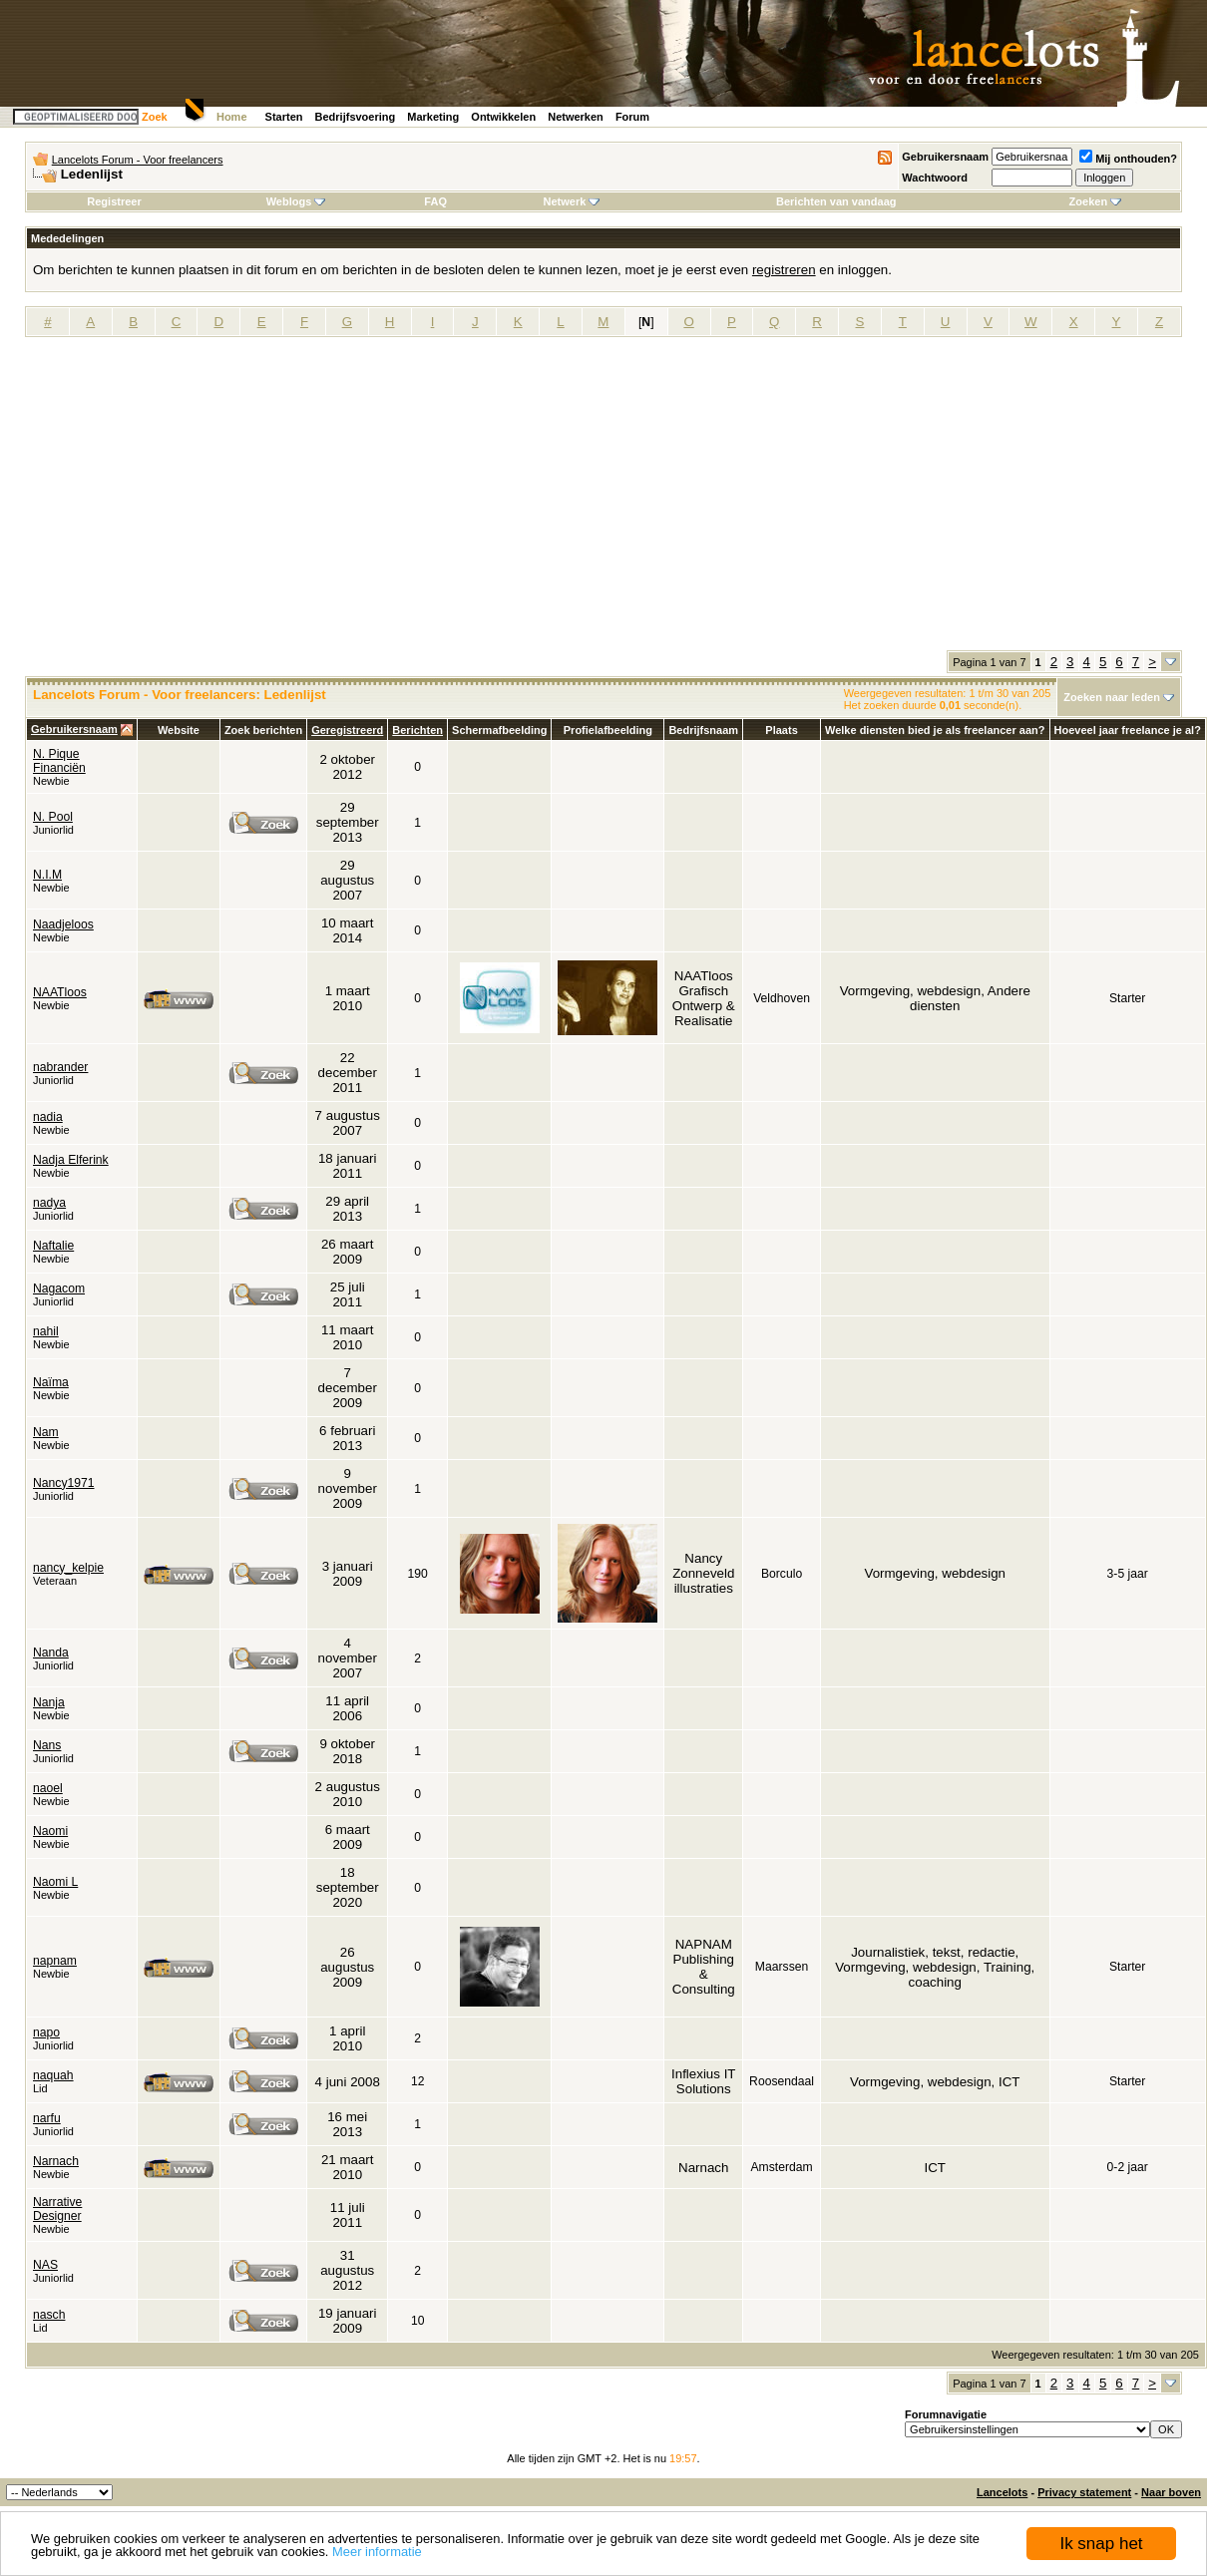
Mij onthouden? (1128, 159)
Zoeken (1095, 201)
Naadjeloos (63, 924)
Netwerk (572, 201)
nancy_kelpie (68, 1568)
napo (46, 2032)
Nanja (49, 1702)
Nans (47, 1745)
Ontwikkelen (503, 117)
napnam (55, 1961)
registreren (784, 269)
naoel (48, 1788)
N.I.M (47, 875)
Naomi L (55, 1882)
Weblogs (296, 201)
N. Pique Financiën (59, 761)
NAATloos (60, 992)
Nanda (51, 1652)
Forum (632, 117)
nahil (46, 1331)
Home (231, 117)
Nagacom (59, 1288)
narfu (47, 2118)
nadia (48, 1117)
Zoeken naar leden (1111, 697)
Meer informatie (377, 2551)
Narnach (56, 2161)
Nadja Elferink (71, 1160)
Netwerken (576, 117)
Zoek (155, 117)
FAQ (435, 201)
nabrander (60, 1067)
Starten (284, 117)
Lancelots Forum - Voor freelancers (137, 160)
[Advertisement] (603, 500)
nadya (49, 1203)
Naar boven (1171, 2492)
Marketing (433, 117)
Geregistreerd (347, 730)
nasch (49, 2315)
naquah (53, 2075)
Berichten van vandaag (836, 201)
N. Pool (53, 817)
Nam (46, 1432)
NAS (45, 2265)
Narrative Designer (57, 2209)
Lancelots (1002, 2492)
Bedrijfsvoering (355, 117)
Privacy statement (1084, 2492)
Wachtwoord (935, 178)
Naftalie (53, 1246)
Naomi (50, 1831)
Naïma (51, 1382)
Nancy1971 (64, 1483)
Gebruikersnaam (945, 157)
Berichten (417, 730)
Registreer (114, 201)
